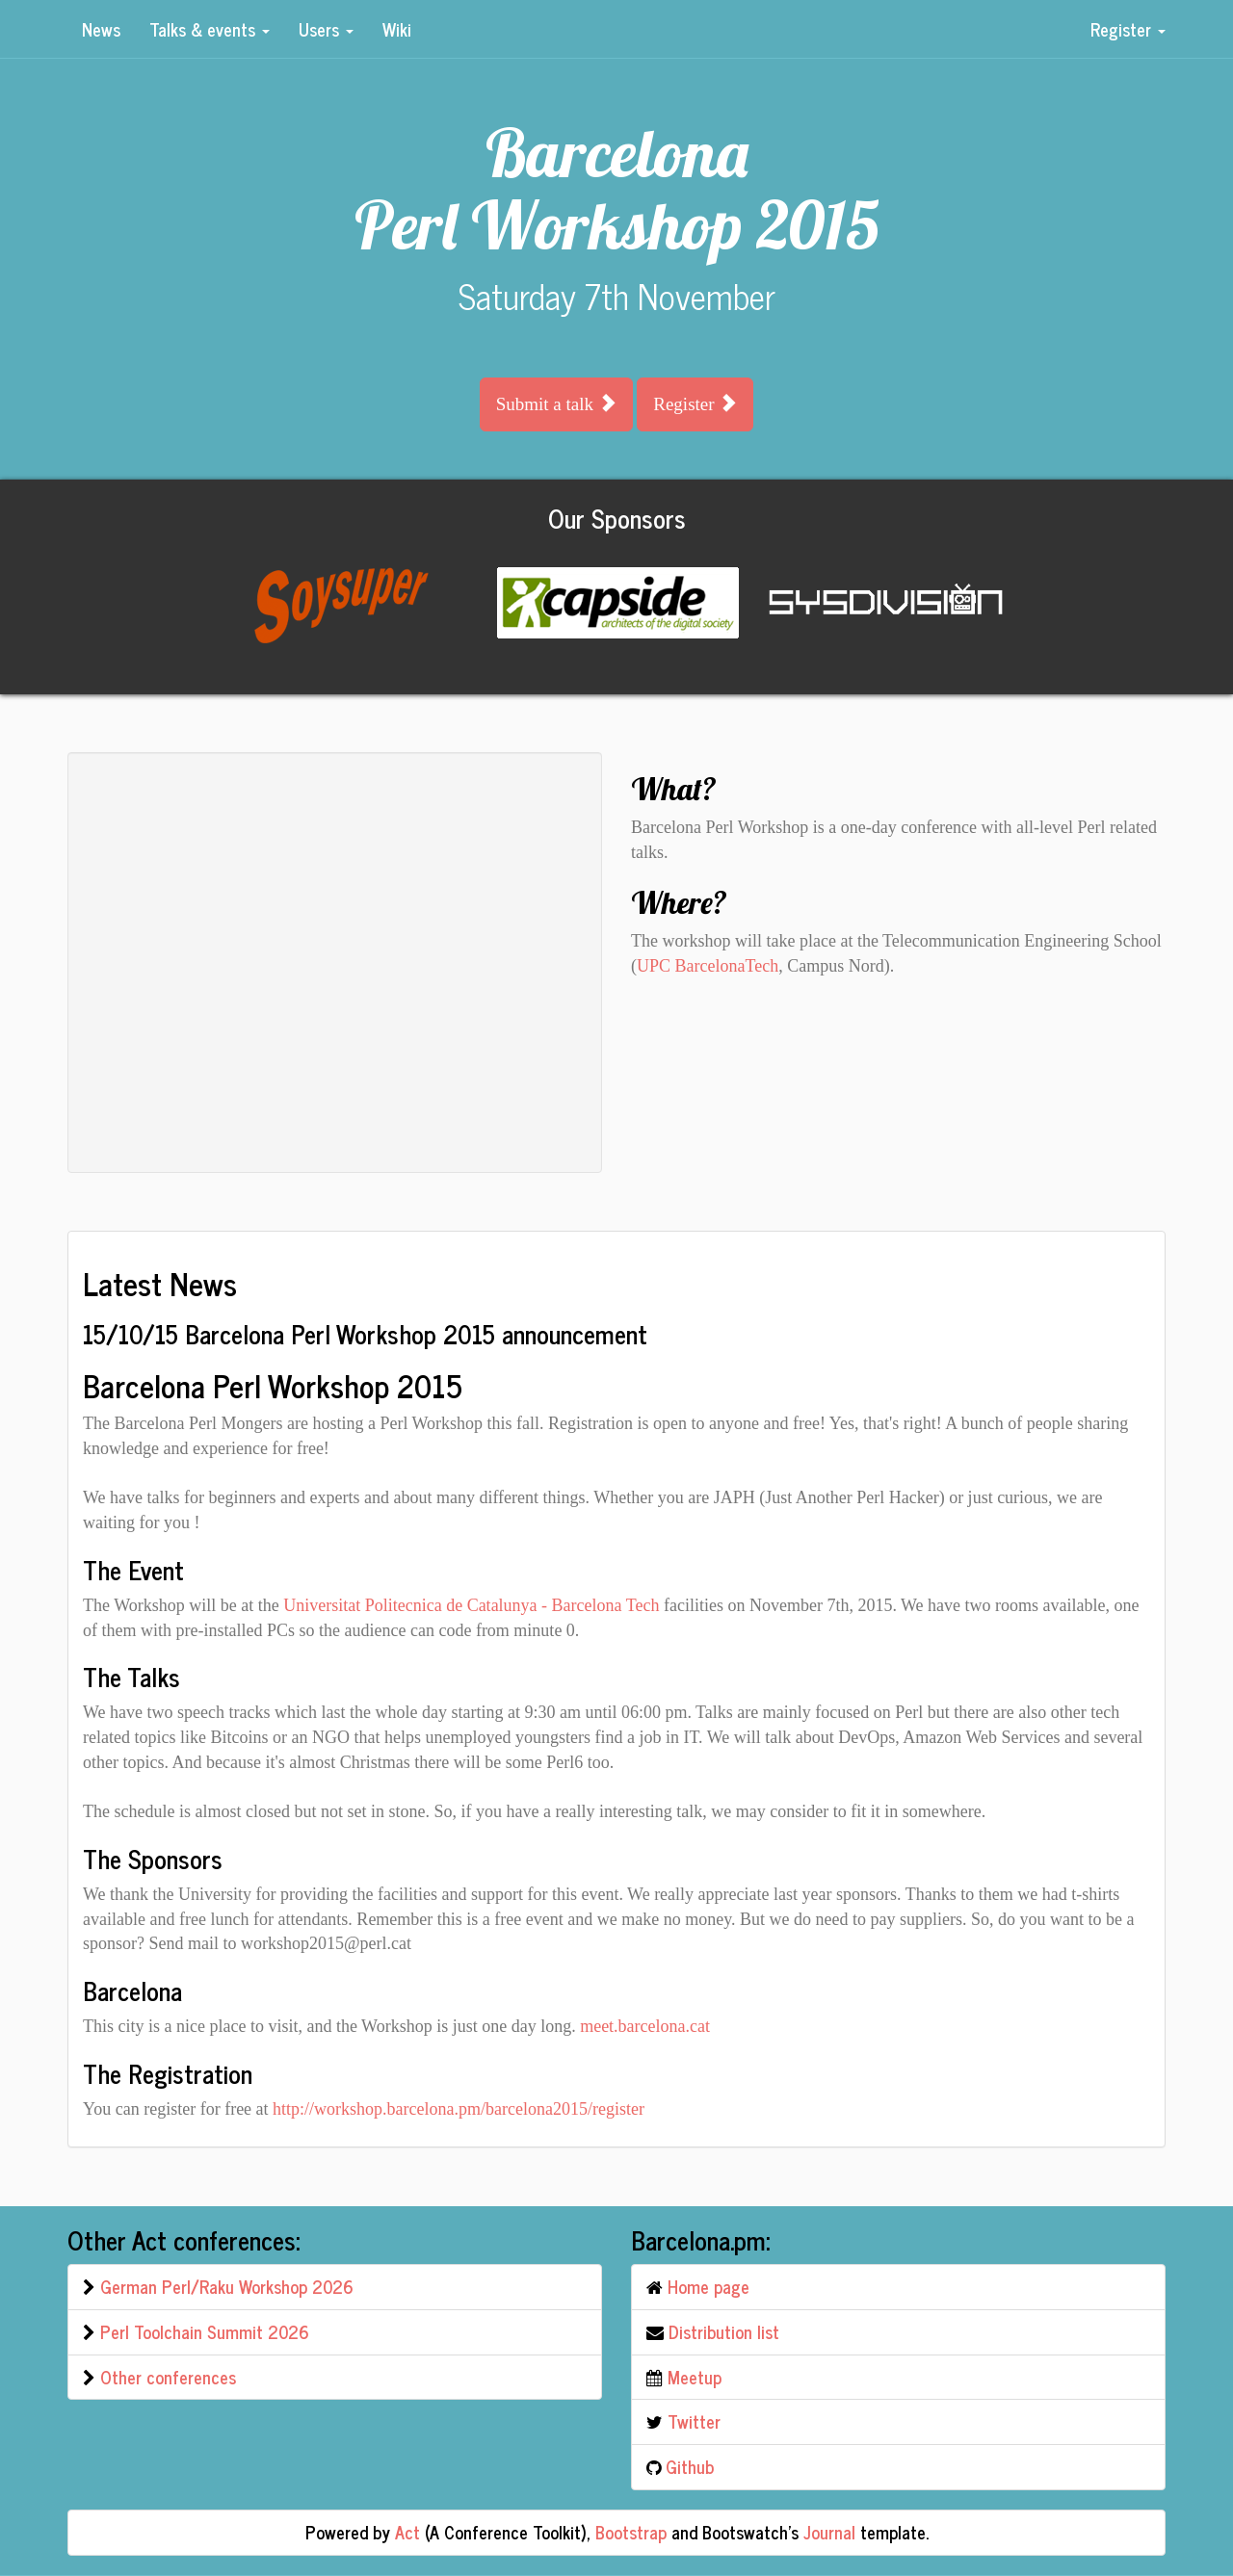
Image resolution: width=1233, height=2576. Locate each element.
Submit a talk (556, 403)
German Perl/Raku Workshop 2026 (227, 2286)
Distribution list (724, 2331)
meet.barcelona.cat (645, 2026)
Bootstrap (631, 2531)
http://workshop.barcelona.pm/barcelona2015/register (458, 2109)
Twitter (694, 2421)
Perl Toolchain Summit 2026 (204, 2331)
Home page (708, 2286)
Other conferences (168, 2376)
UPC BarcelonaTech (707, 966)
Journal (829, 2531)
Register (1128, 28)
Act (407, 2531)
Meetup (694, 2376)
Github (690, 2466)
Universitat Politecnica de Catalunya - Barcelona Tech (471, 1605)
